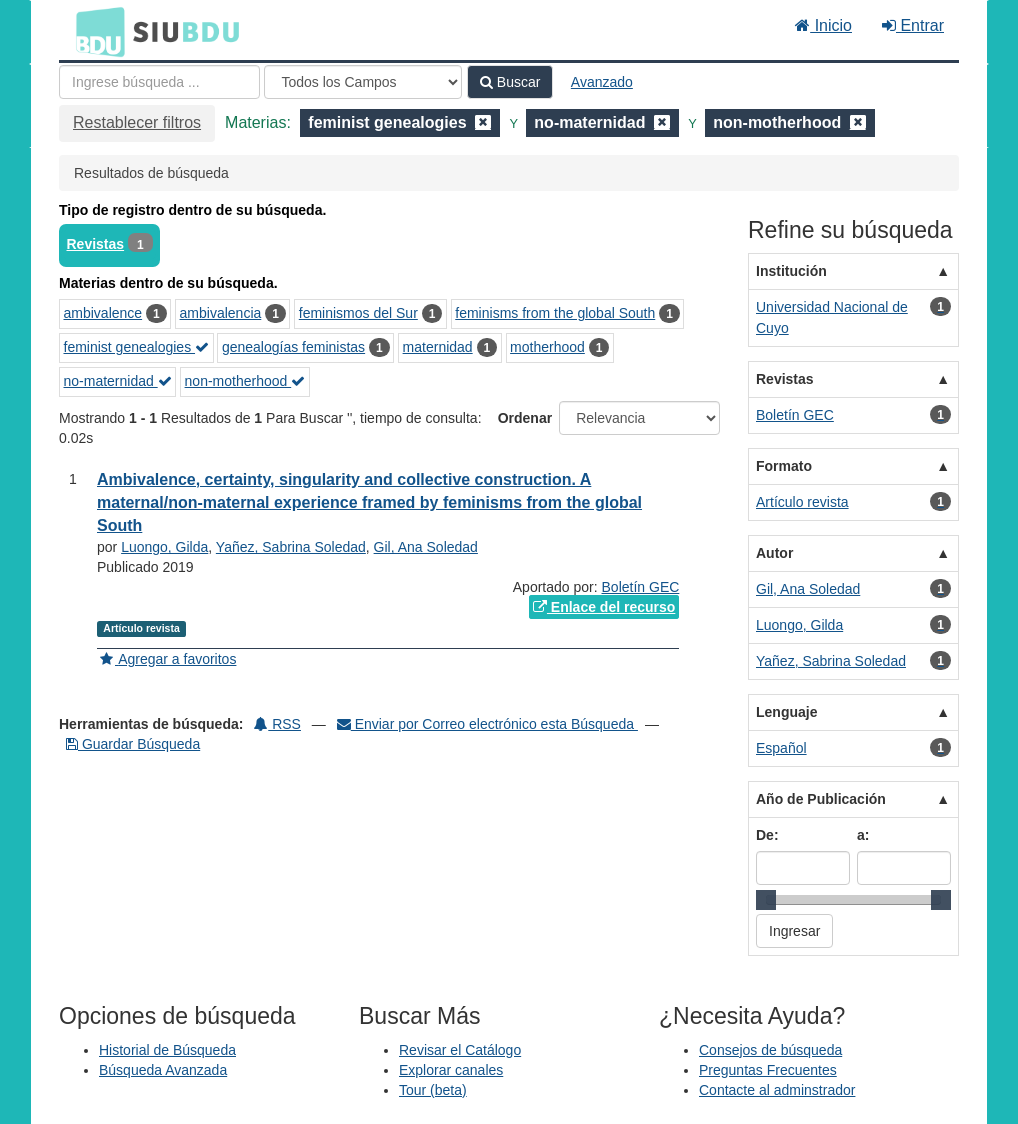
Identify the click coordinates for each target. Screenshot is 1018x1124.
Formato (784, 466)
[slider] (766, 900)
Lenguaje (786, 712)
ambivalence (103, 313)
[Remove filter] (483, 122)
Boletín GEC (641, 587)
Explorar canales (451, 1070)
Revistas (96, 244)
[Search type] (363, 82)
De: (767, 835)
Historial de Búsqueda (167, 1050)
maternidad (438, 347)
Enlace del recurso (604, 607)
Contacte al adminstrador (777, 1090)
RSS (277, 724)
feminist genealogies (137, 347)
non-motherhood (245, 381)
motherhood (547, 347)
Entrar (913, 25)
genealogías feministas (293, 347)
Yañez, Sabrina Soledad (291, 547)
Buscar (510, 82)
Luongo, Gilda (164, 547)
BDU (95, 31)
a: (863, 835)
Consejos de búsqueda (770, 1050)
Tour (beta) (433, 1090)
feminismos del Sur (358, 313)
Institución (791, 271)
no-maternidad (118, 381)
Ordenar (525, 418)
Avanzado (602, 82)
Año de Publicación (821, 799)
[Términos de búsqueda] (159, 82)
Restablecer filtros (137, 122)
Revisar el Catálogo (460, 1050)
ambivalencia (221, 313)
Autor (774, 553)
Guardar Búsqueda (133, 744)
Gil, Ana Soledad (426, 547)
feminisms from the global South (555, 313)
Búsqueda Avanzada (163, 1070)
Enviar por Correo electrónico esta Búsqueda (487, 724)
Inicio (823, 25)
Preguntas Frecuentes (768, 1070)
